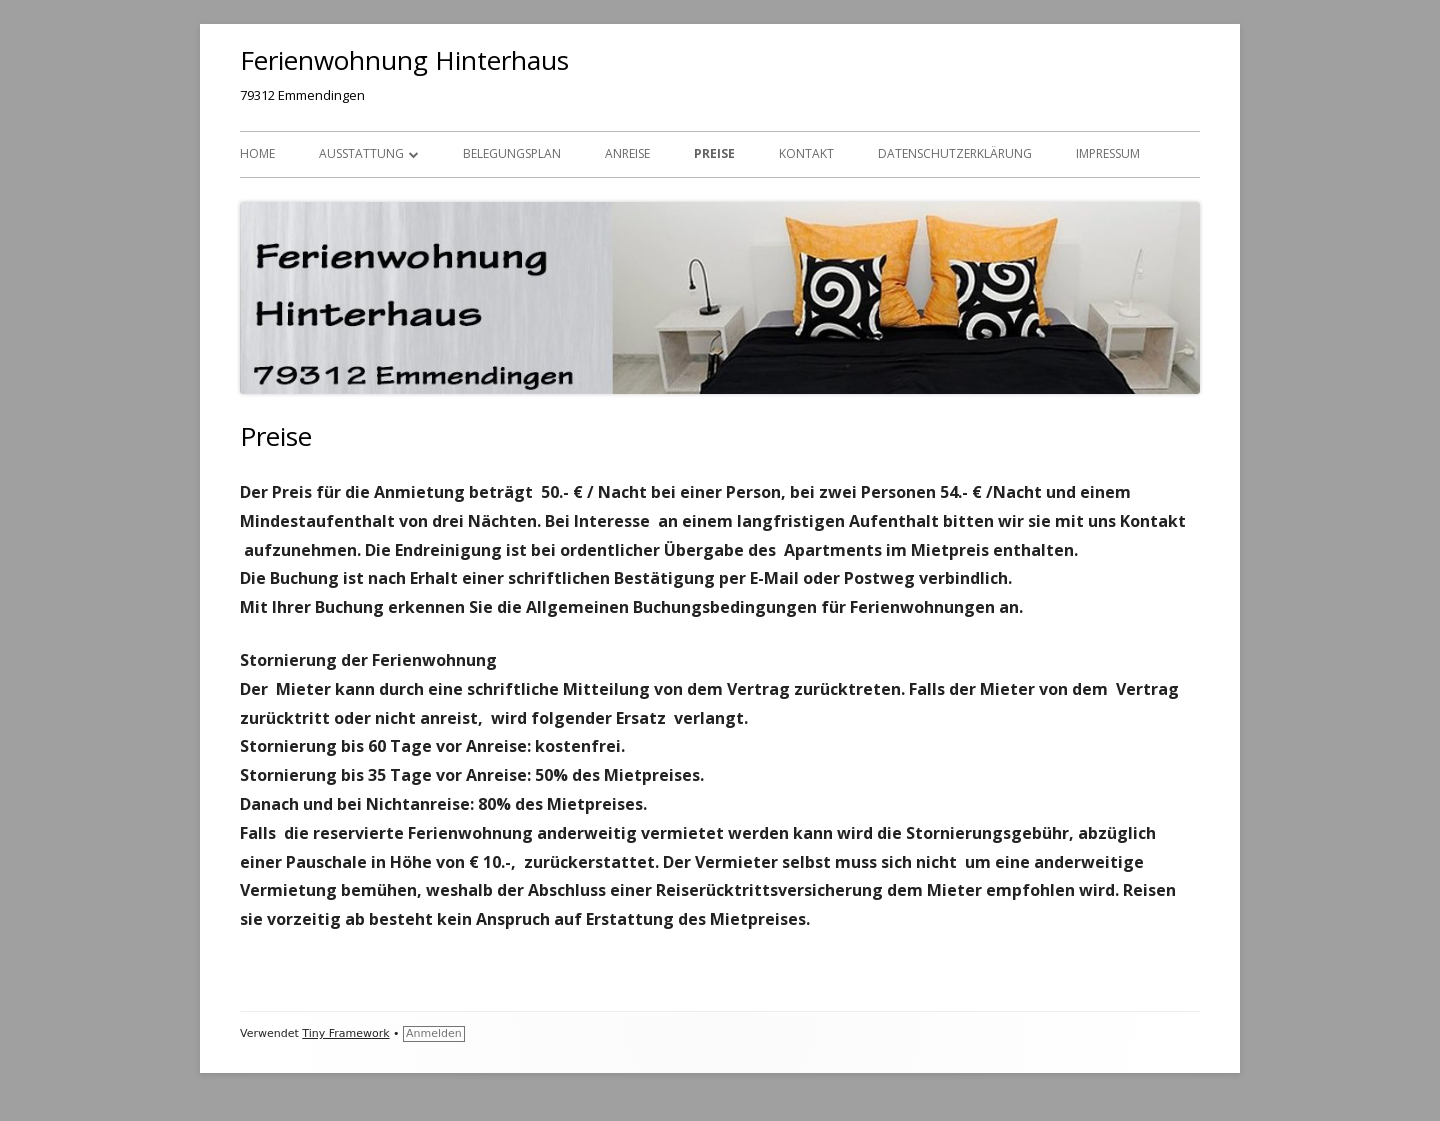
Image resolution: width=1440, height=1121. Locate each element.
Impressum (1108, 153)
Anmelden (434, 1033)
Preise (714, 153)
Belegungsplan (512, 153)
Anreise (627, 153)
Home (257, 153)
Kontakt (806, 153)
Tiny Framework (345, 1033)
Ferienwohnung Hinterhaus (404, 60)
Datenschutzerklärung (955, 153)
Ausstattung (361, 153)
